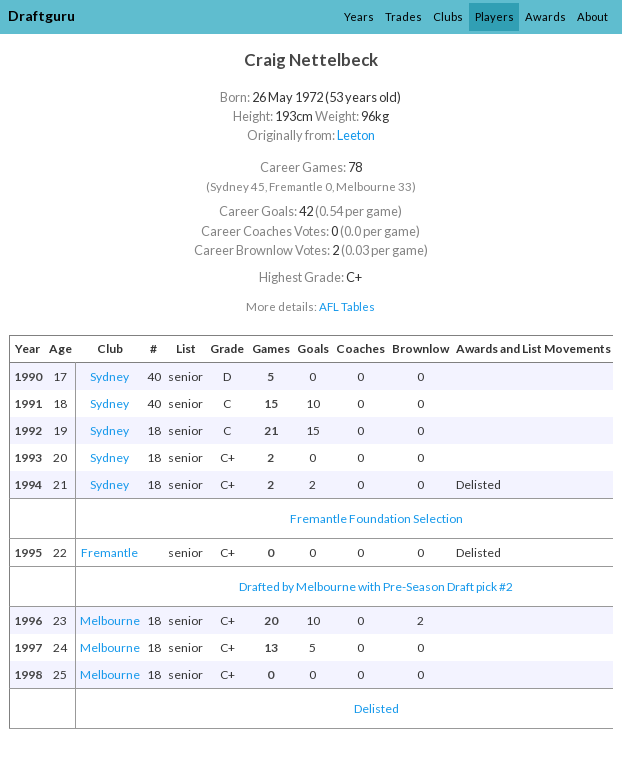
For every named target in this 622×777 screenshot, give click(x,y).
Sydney (109, 376)
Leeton (356, 135)
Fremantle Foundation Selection (376, 518)
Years (359, 16)
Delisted (376, 708)
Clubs (448, 16)
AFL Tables (347, 306)
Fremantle (109, 552)
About (592, 16)
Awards (545, 16)
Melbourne (110, 620)
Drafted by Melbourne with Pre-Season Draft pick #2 (376, 586)
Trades (403, 16)
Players (494, 16)
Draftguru (41, 15)
